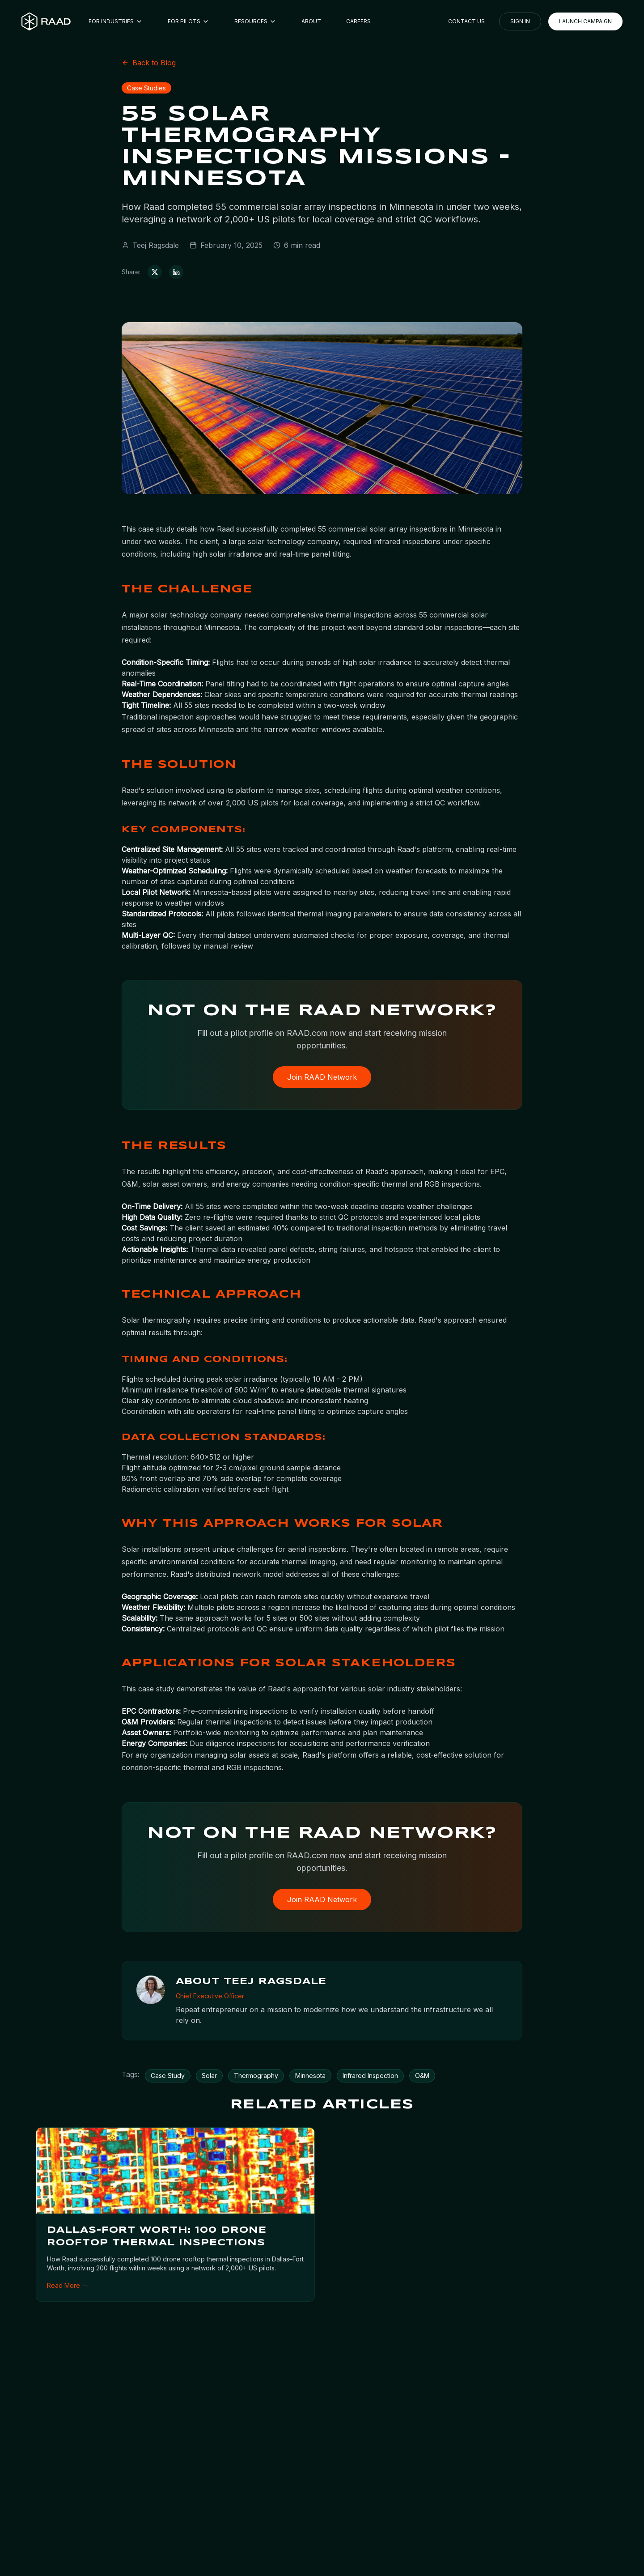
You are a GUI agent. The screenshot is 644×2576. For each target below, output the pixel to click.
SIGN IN (520, 21)
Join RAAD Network (322, 1078)
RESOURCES (255, 21)
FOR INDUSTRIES (116, 21)
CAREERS (358, 21)
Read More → (67, 2287)
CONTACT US (466, 21)
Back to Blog (149, 62)
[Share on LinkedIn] (176, 272)
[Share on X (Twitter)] (155, 272)
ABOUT (311, 21)
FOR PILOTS (188, 21)
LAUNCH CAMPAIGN (585, 21)
